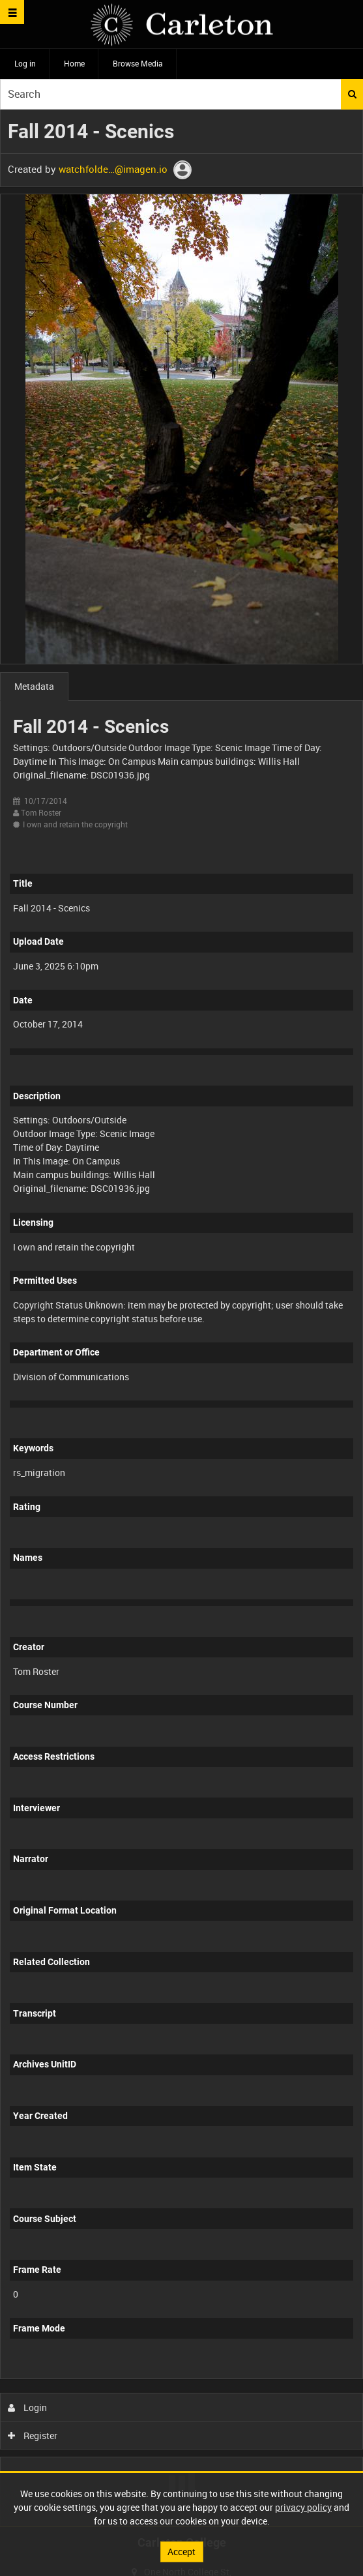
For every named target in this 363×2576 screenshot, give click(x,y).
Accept (181, 2551)
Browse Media (138, 63)
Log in (25, 63)
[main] (181, 1318)
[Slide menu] (12, 12)
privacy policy (303, 2507)
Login (28, 2407)
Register (33, 2435)
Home (74, 63)
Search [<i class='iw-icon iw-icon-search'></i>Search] (352, 93)
